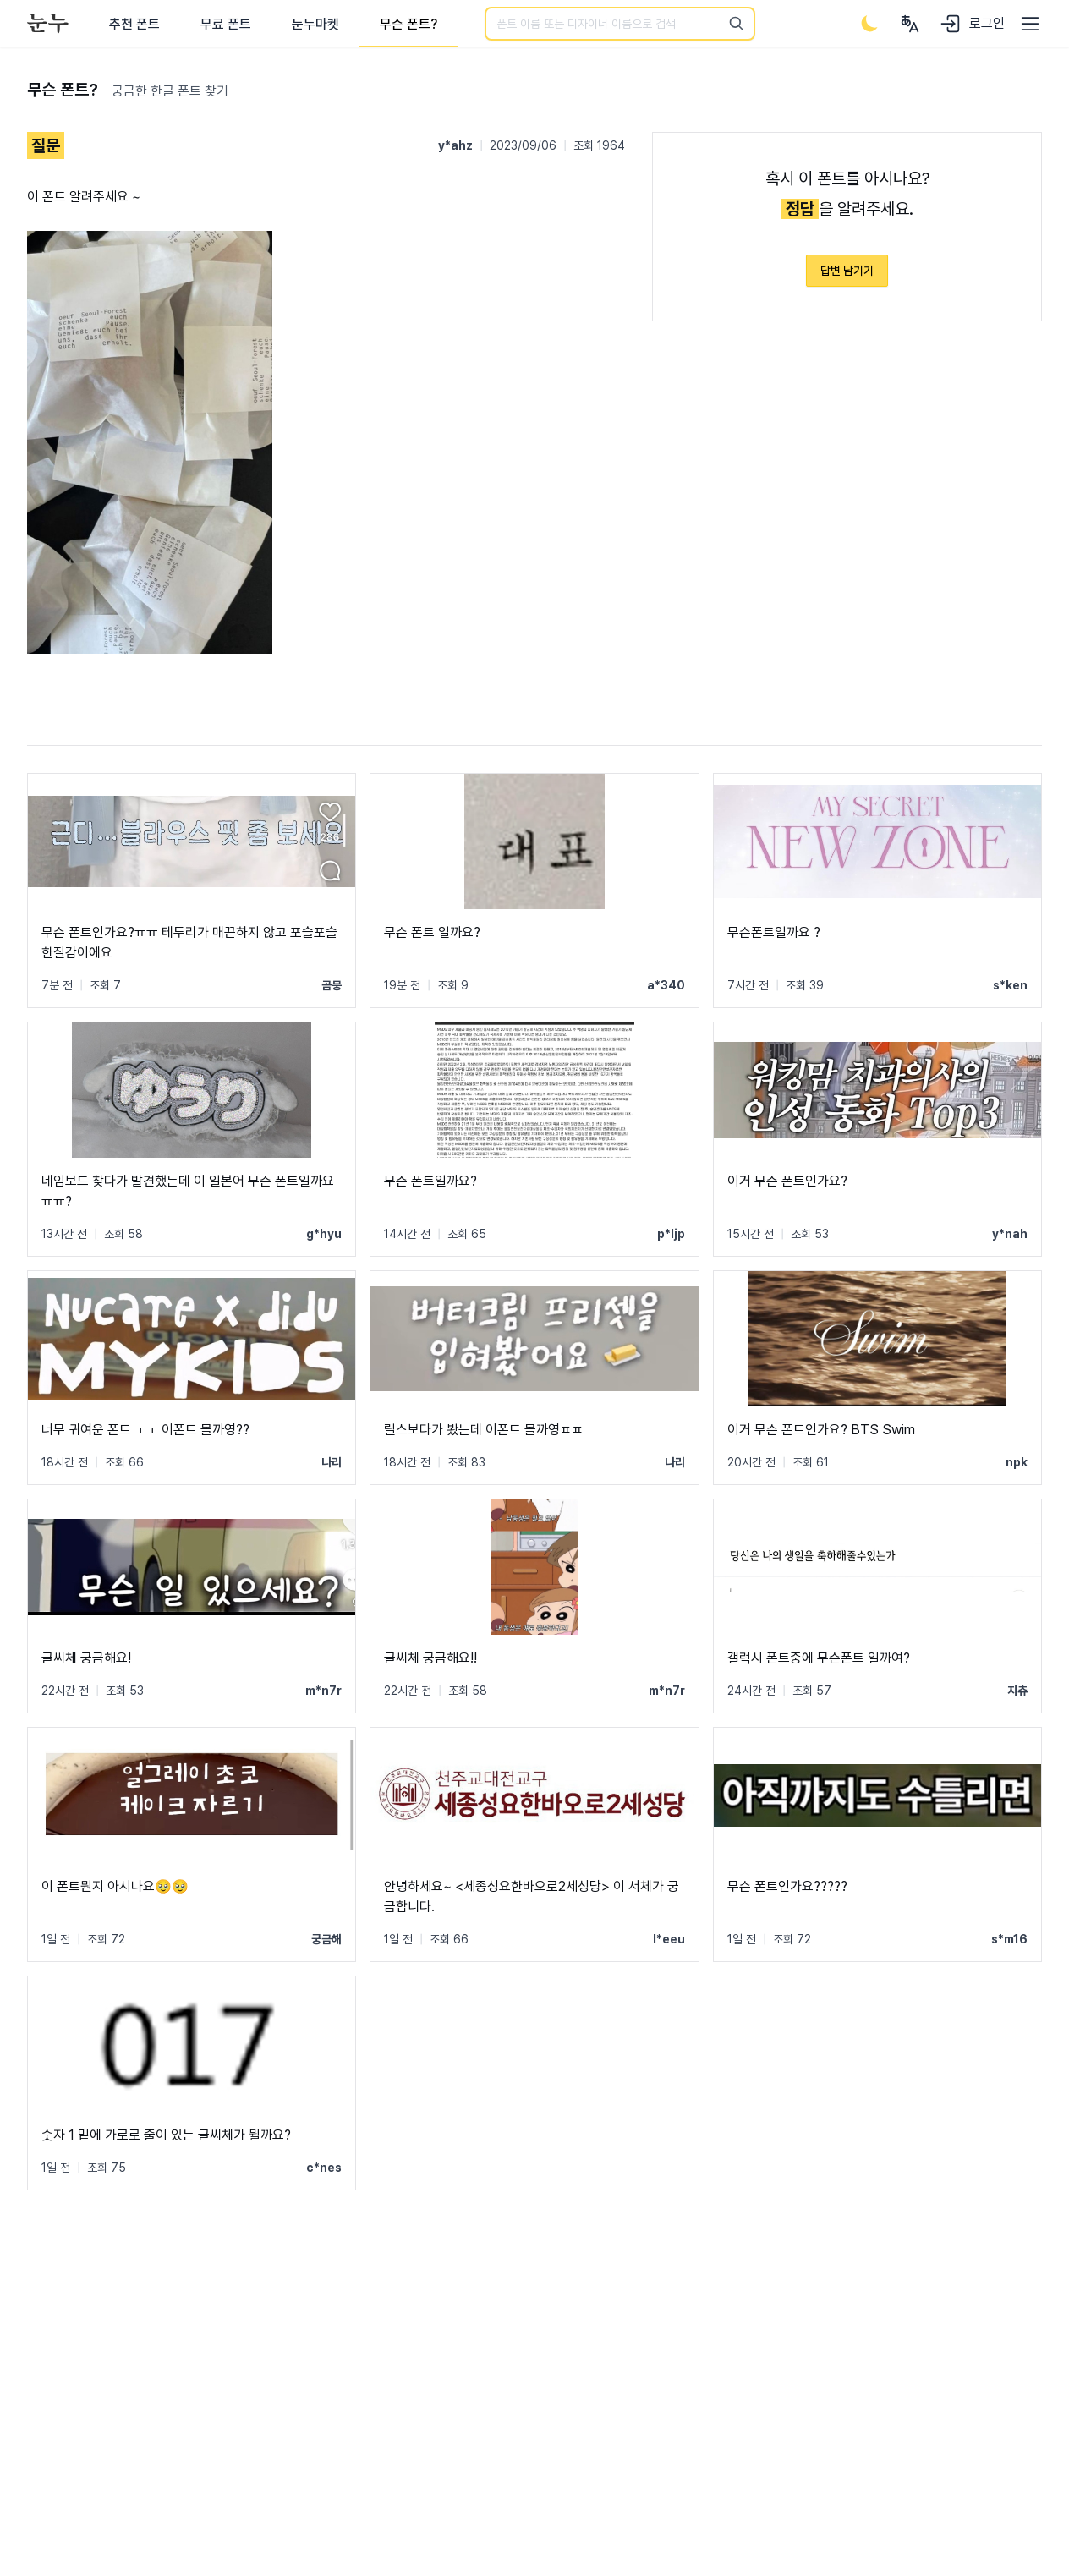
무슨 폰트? (408, 24)
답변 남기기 (847, 270)
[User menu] (910, 24)
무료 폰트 (225, 24)
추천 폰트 (134, 24)
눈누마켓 (315, 24)
